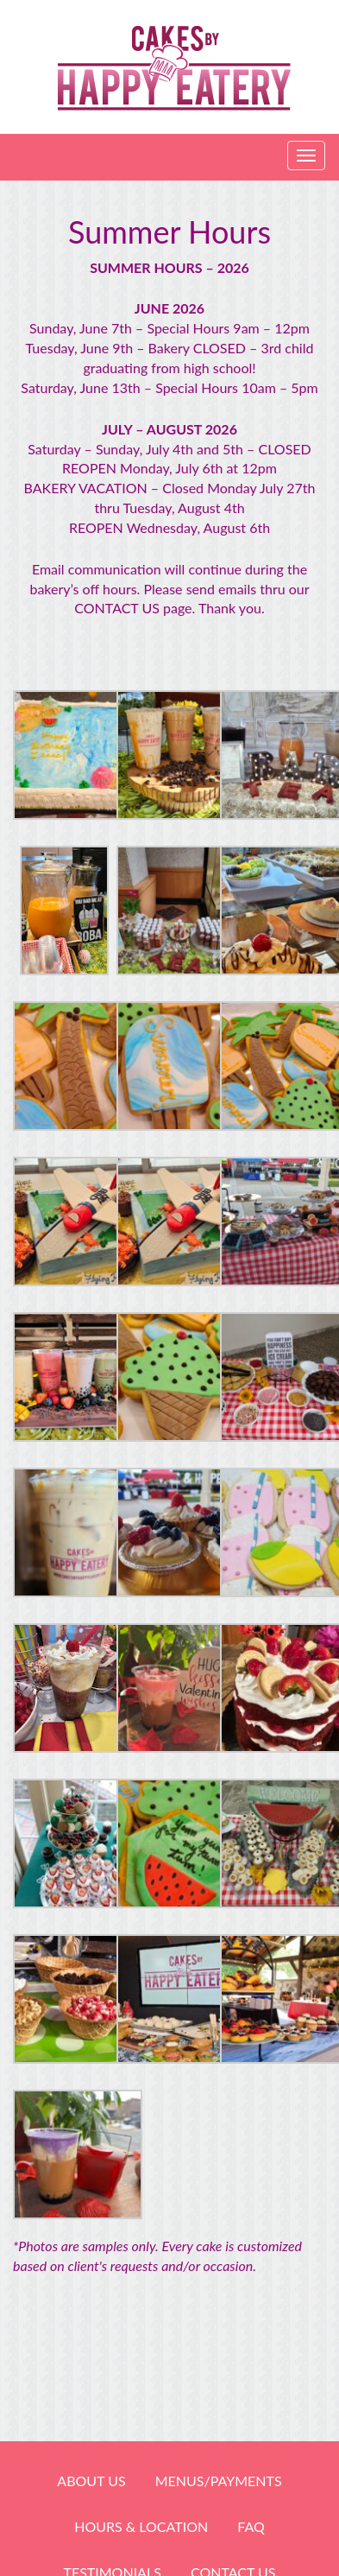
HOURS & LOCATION (141, 2526)
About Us (91, 2480)
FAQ (250, 2526)
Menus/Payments (218, 2480)
